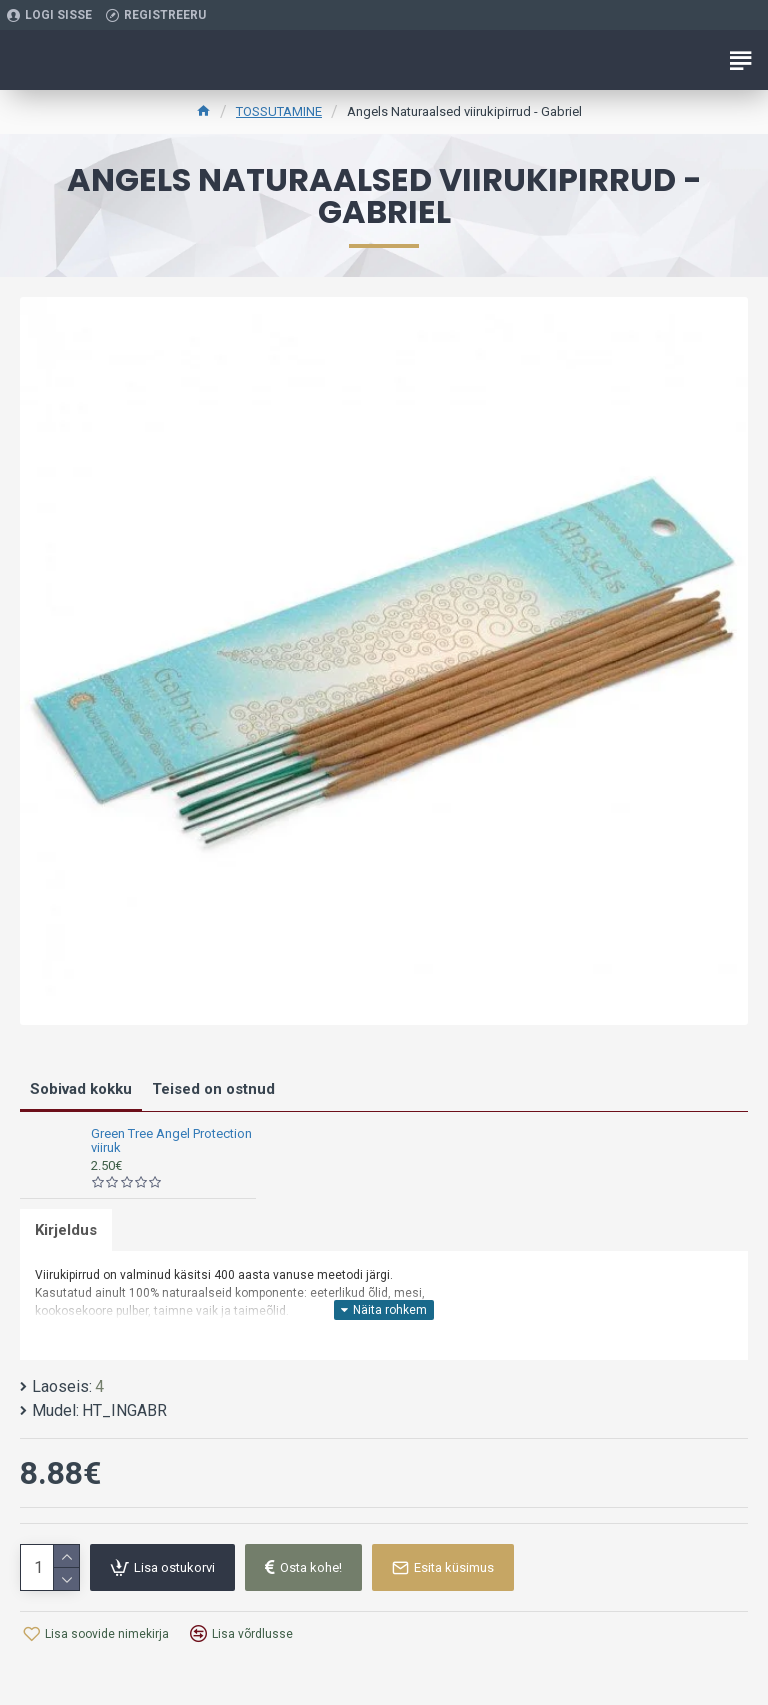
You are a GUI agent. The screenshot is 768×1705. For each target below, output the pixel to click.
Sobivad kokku (81, 1089)
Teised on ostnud (213, 1089)
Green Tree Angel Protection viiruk (171, 1141)
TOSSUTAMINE (279, 111)
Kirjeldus (66, 1230)
